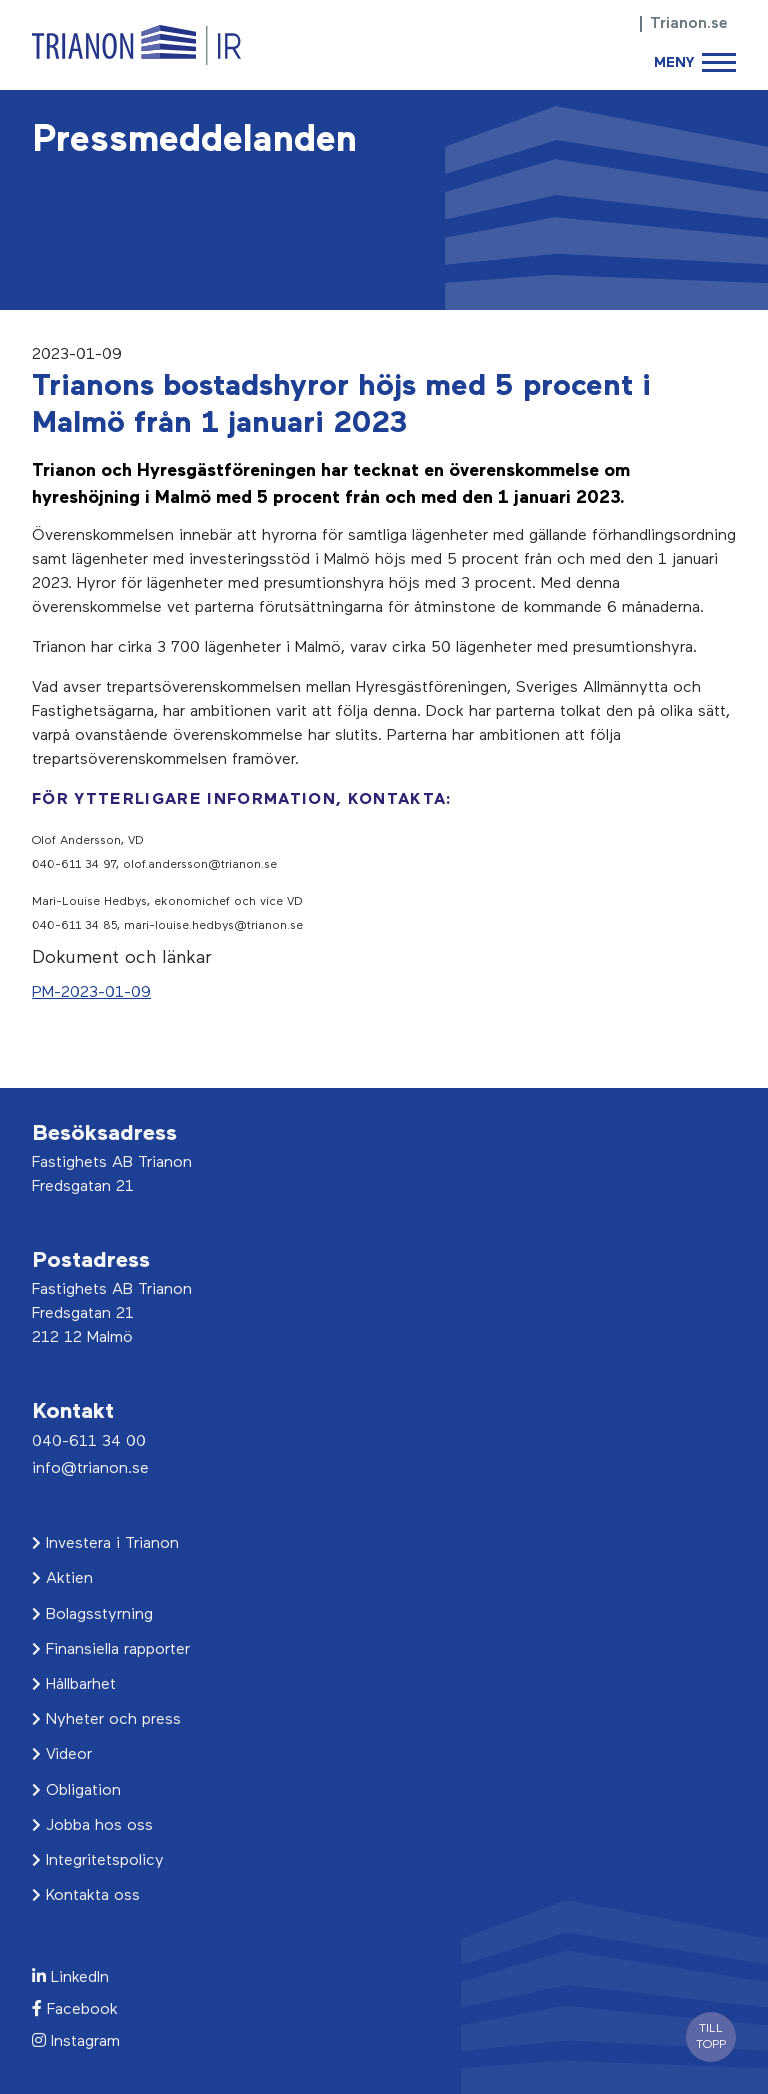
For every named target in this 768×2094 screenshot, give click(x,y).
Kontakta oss (86, 1896)
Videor (62, 1755)
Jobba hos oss (92, 1826)
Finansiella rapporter (111, 1650)
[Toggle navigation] (695, 62)
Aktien (62, 1579)
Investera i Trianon (105, 1544)
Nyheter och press (106, 1720)
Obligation (76, 1791)
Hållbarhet (74, 1685)
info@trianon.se (90, 1469)
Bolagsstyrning (92, 1615)
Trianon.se (689, 24)
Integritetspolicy (98, 1861)
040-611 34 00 (89, 1442)
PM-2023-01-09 (91, 993)
